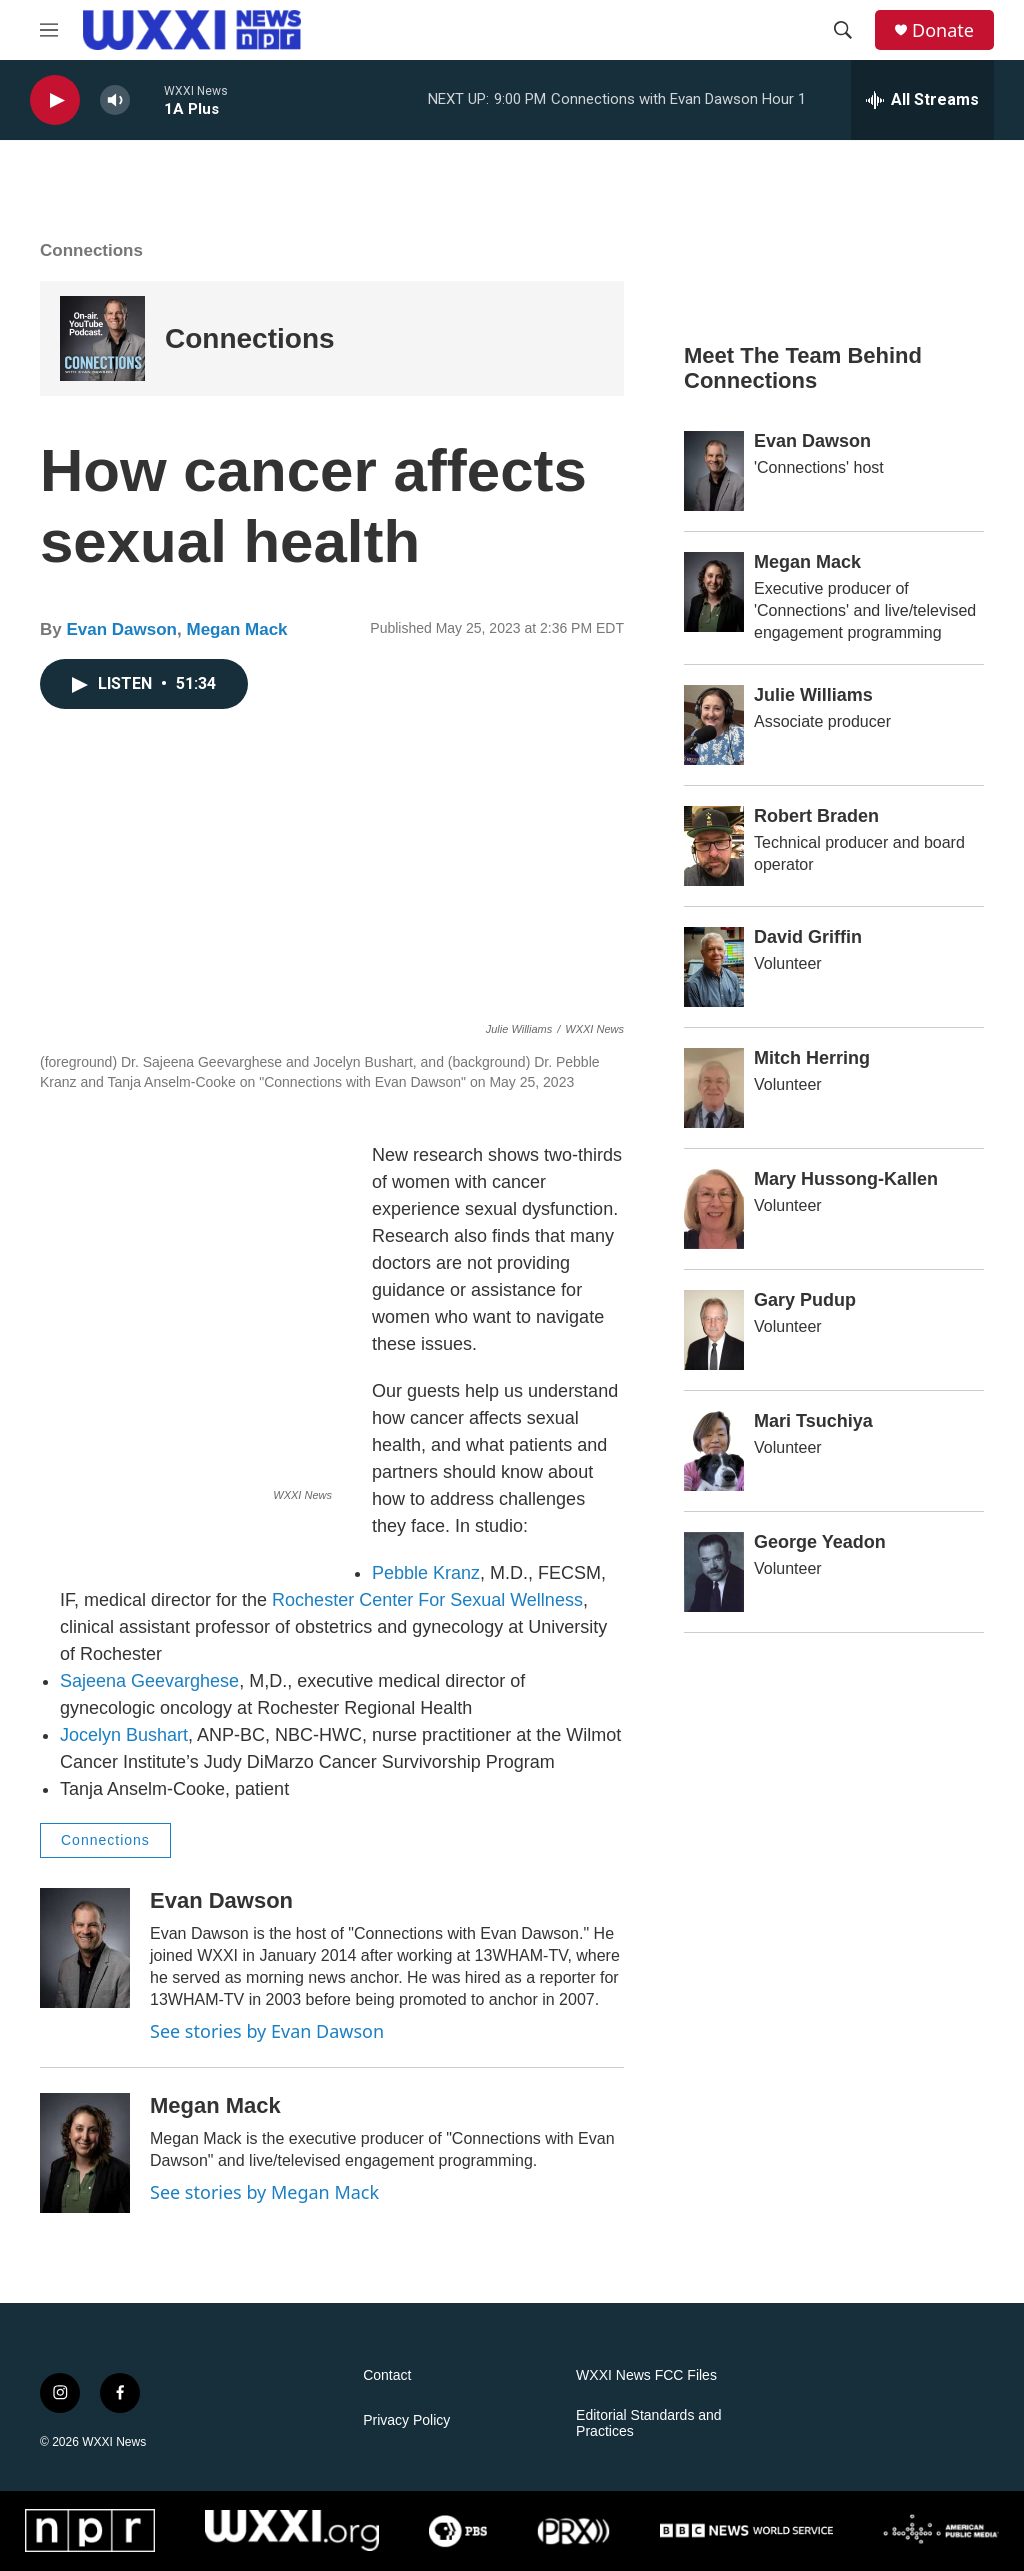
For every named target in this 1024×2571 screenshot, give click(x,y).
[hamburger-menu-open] (49, 30)
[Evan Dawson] (85, 1948)
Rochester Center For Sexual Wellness (427, 1600)
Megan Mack (236, 629)
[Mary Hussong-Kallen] (714, 1209)
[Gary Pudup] (714, 1330)
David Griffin (808, 937)
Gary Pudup (805, 1300)
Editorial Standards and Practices (649, 2423)
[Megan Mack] (85, 2153)
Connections (250, 338)
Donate (943, 30)
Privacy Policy (406, 2420)
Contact (387, 2375)
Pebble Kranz (426, 1573)
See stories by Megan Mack (264, 2192)
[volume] (115, 100)
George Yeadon (820, 1542)
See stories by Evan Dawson (267, 2031)
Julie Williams (813, 695)
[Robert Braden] (714, 846)
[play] (55, 100)
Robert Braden (816, 816)
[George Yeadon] (714, 1572)
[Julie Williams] (714, 725)
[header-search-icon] (843, 30)
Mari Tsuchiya (813, 1421)
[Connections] (102, 338)
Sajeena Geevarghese (149, 1681)
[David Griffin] (714, 967)
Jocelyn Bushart (124, 1735)
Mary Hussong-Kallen (846, 1179)
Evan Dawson (121, 629)
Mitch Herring (812, 1058)
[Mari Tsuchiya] (714, 1451)
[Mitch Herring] (714, 1088)
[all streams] (922, 100)
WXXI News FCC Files (646, 2375)
